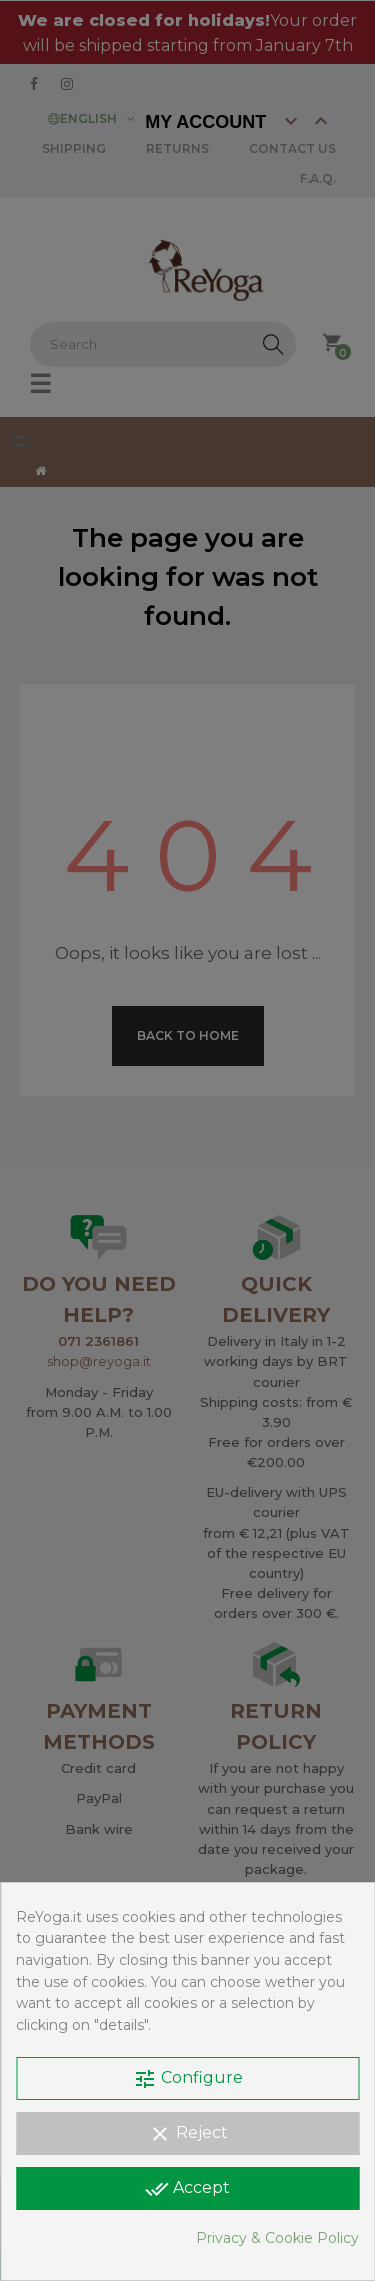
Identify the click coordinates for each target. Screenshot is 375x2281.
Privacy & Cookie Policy (277, 2238)
